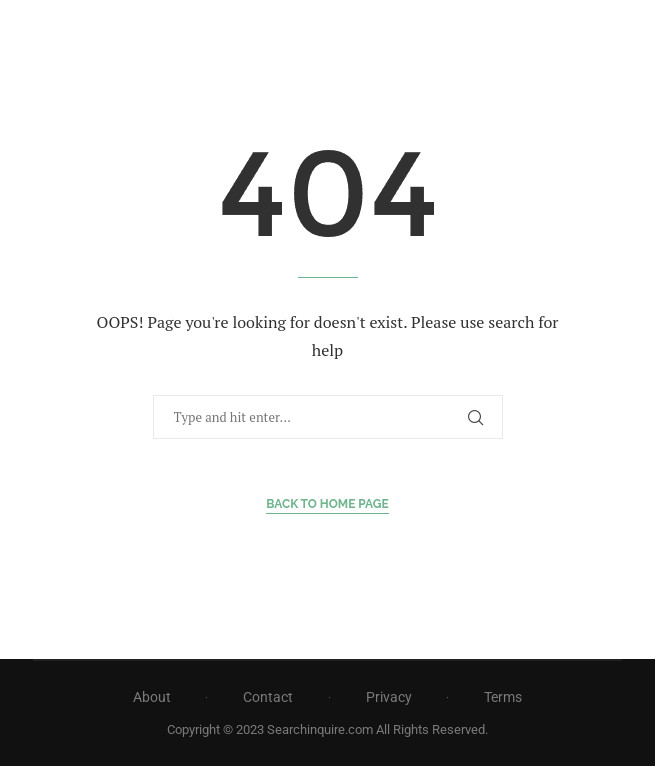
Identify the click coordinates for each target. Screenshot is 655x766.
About (152, 697)
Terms (503, 697)
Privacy (389, 697)
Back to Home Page (327, 504)
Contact (268, 697)
